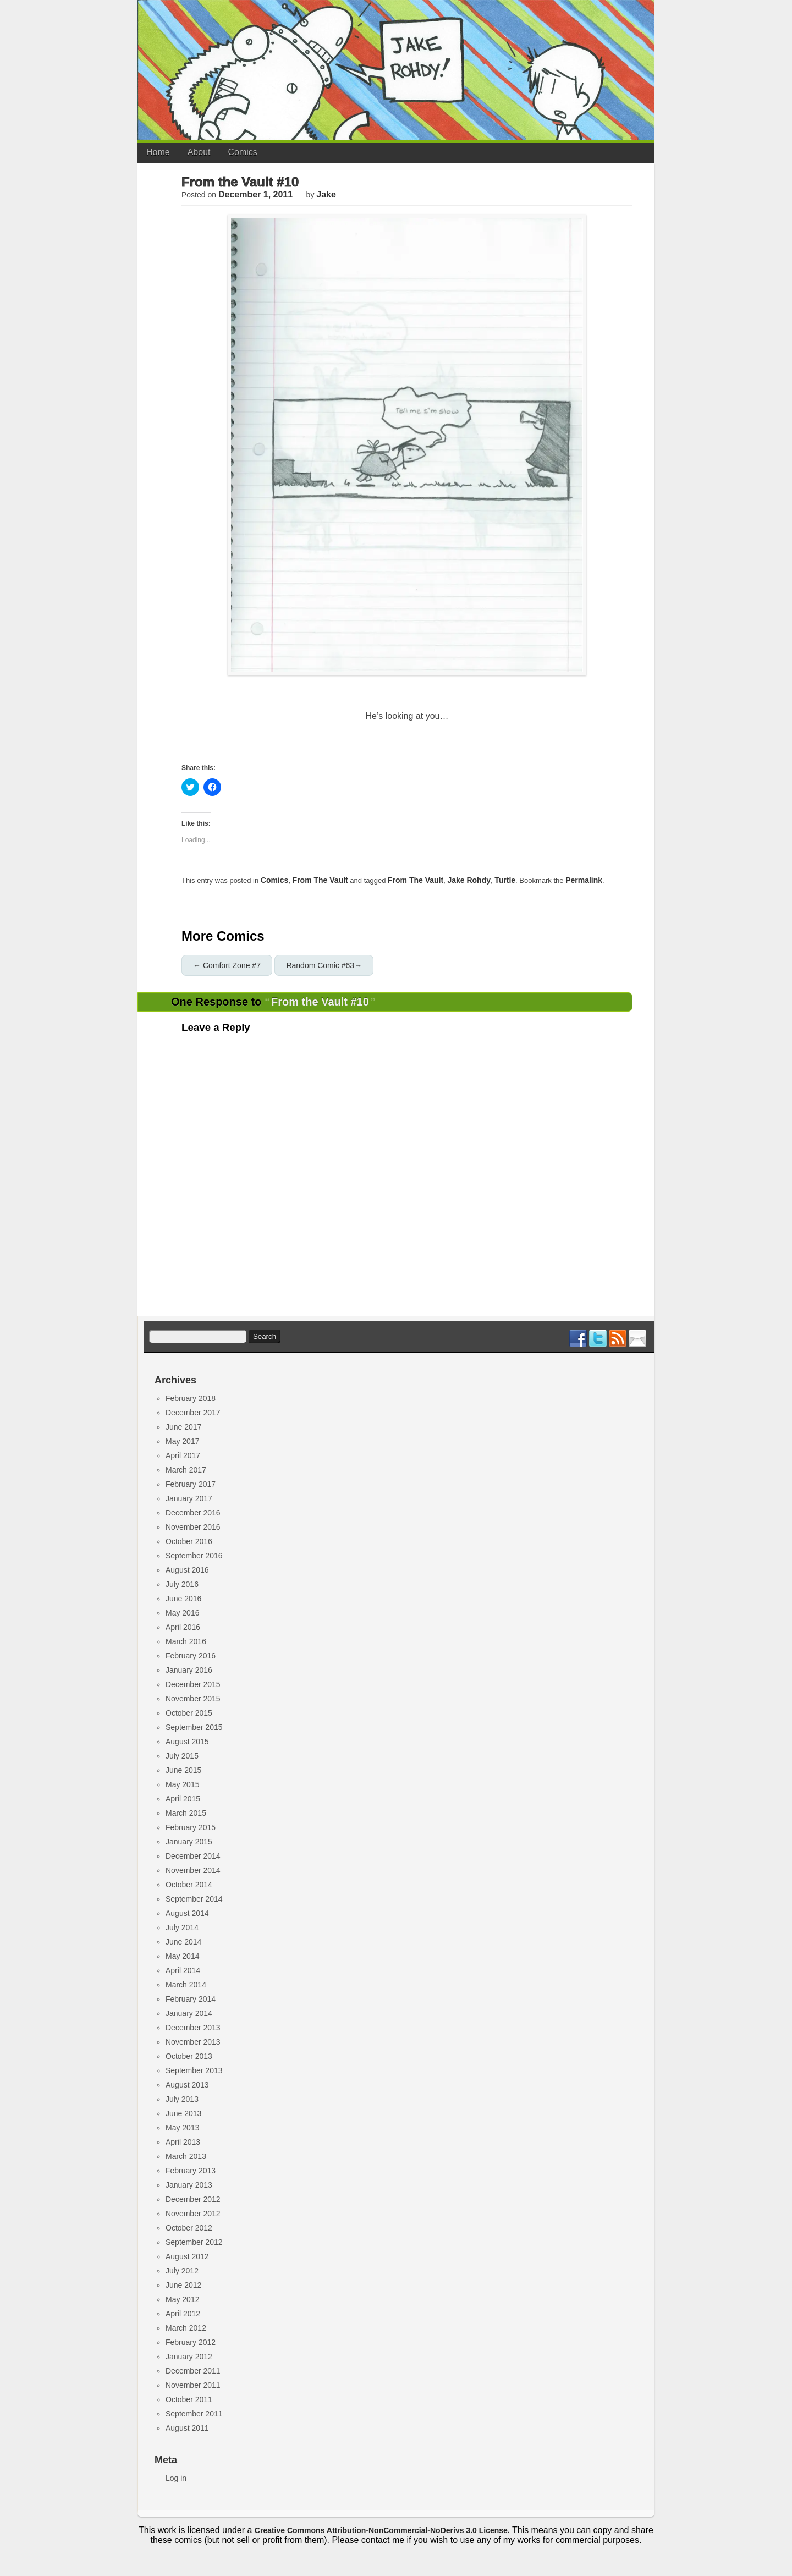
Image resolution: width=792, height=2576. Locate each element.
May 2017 (182, 1441)
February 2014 (191, 1999)
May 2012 (182, 2299)
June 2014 (183, 1941)
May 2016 (182, 1612)
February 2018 (191, 1398)
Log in (176, 2478)
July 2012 (182, 2270)
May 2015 (182, 1784)
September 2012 (194, 2242)
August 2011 (187, 2428)
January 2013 (189, 2184)
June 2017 (183, 1426)
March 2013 (186, 2156)
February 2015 (191, 1827)
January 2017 (189, 1498)
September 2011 (194, 2413)
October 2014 (189, 1884)
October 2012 (189, 2227)
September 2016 (194, 1555)
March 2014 (186, 1984)
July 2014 (182, 1927)
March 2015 (186, 1813)
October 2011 (189, 2399)
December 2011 (193, 2370)
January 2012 (189, 2356)
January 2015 (189, 1841)
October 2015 (189, 1713)
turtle (504, 880)
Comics (242, 152)
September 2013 (194, 2070)
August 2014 (187, 1913)
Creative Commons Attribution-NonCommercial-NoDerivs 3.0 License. (382, 2530)
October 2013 (189, 2056)
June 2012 (183, 2285)
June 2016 (183, 1598)
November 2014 (193, 1870)
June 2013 (183, 2113)
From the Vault (320, 880)
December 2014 (193, 1856)
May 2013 (182, 2127)
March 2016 (186, 1641)
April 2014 (183, 1970)
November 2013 (193, 2041)
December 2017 (193, 1412)
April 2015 (183, 1798)
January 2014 (189, 2013)
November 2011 (193, 2385)
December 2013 (193, 2027)
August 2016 (187, 1570)
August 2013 (187, 2084)
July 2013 (182, 2099)
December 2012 (193, 2199)
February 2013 (191, 2170)
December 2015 (193, 1684)
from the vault (415, 880)
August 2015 (187, 1741)
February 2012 (191, 2342)
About (199, 152)
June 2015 (183, 1770)
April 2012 (183, 2313)
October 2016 (189, 1541)
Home (158, 152)
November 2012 (193, 2213)
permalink (583, 880)
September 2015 (194, 1727)
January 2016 (189, 1670)
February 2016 (191, 1655)
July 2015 (182, 1755)
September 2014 (194, 1898)
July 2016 (182, 1584)
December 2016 (193, 1512)
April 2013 (183, 2142)
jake (326, 194)
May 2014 (182, 1956)
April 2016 (183, 1627)
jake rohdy (469, 880)
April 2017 (183, 1455)
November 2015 (193, 1698)
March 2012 (186, 2328)
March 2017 (186, 1469)
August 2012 (187, 2256)
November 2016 (193, 1527)
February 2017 (191, 1484)
